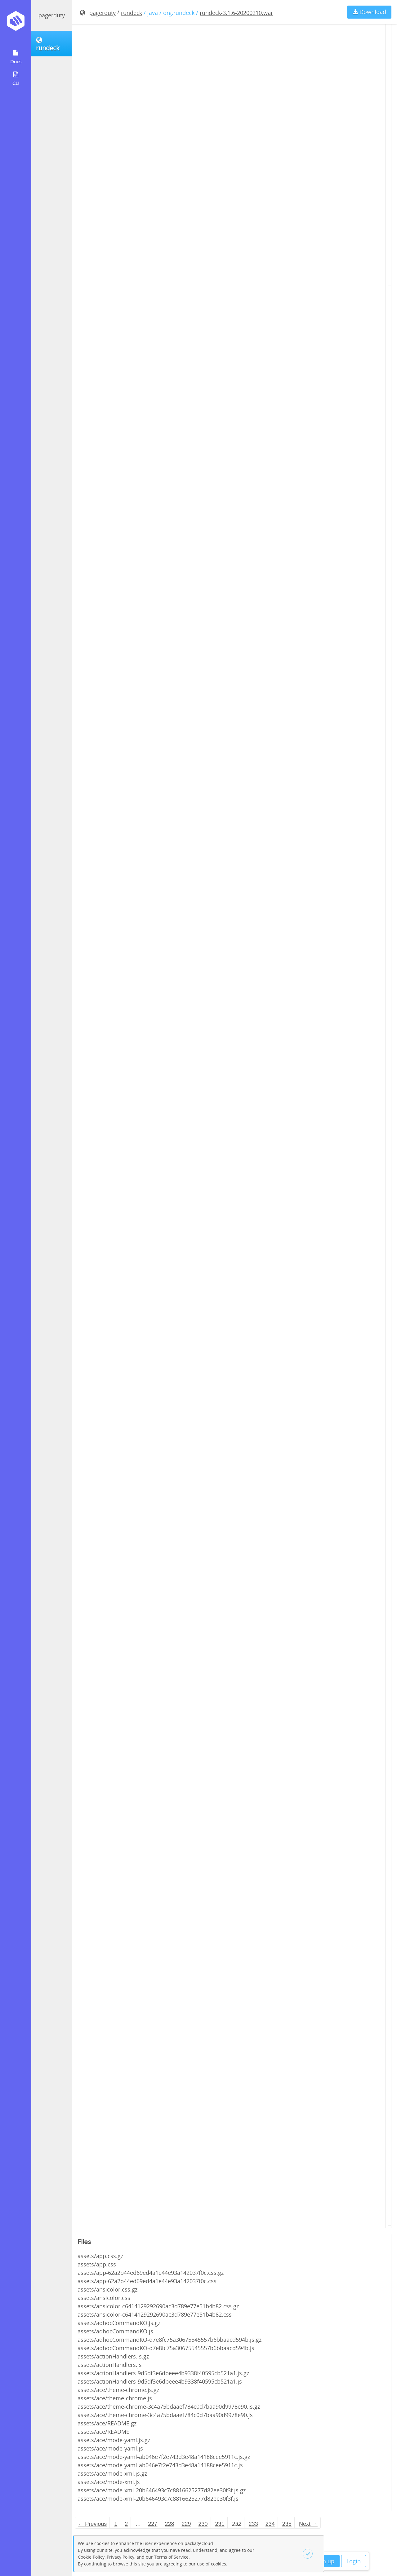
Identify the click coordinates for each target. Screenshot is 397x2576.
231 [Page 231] (220, 2524)
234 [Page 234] (270, 2524)
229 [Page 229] (186, 2524)
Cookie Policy (91, 2557)
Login (353, 2561)
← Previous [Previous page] (92, 2524)
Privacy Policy (120, 2557)
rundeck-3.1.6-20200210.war (236, 12)
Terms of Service (171, 2557)
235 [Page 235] (287, 2524)
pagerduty (51, 15)
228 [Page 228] (169, 2524)
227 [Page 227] (152, 2524)
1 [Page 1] (115, 2524)
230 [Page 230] (203, 2524)
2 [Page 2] (126, 2524)
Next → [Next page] (308, 2524)
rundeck (131, 12)
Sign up (324, 2561)
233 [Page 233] (253, 2524)
